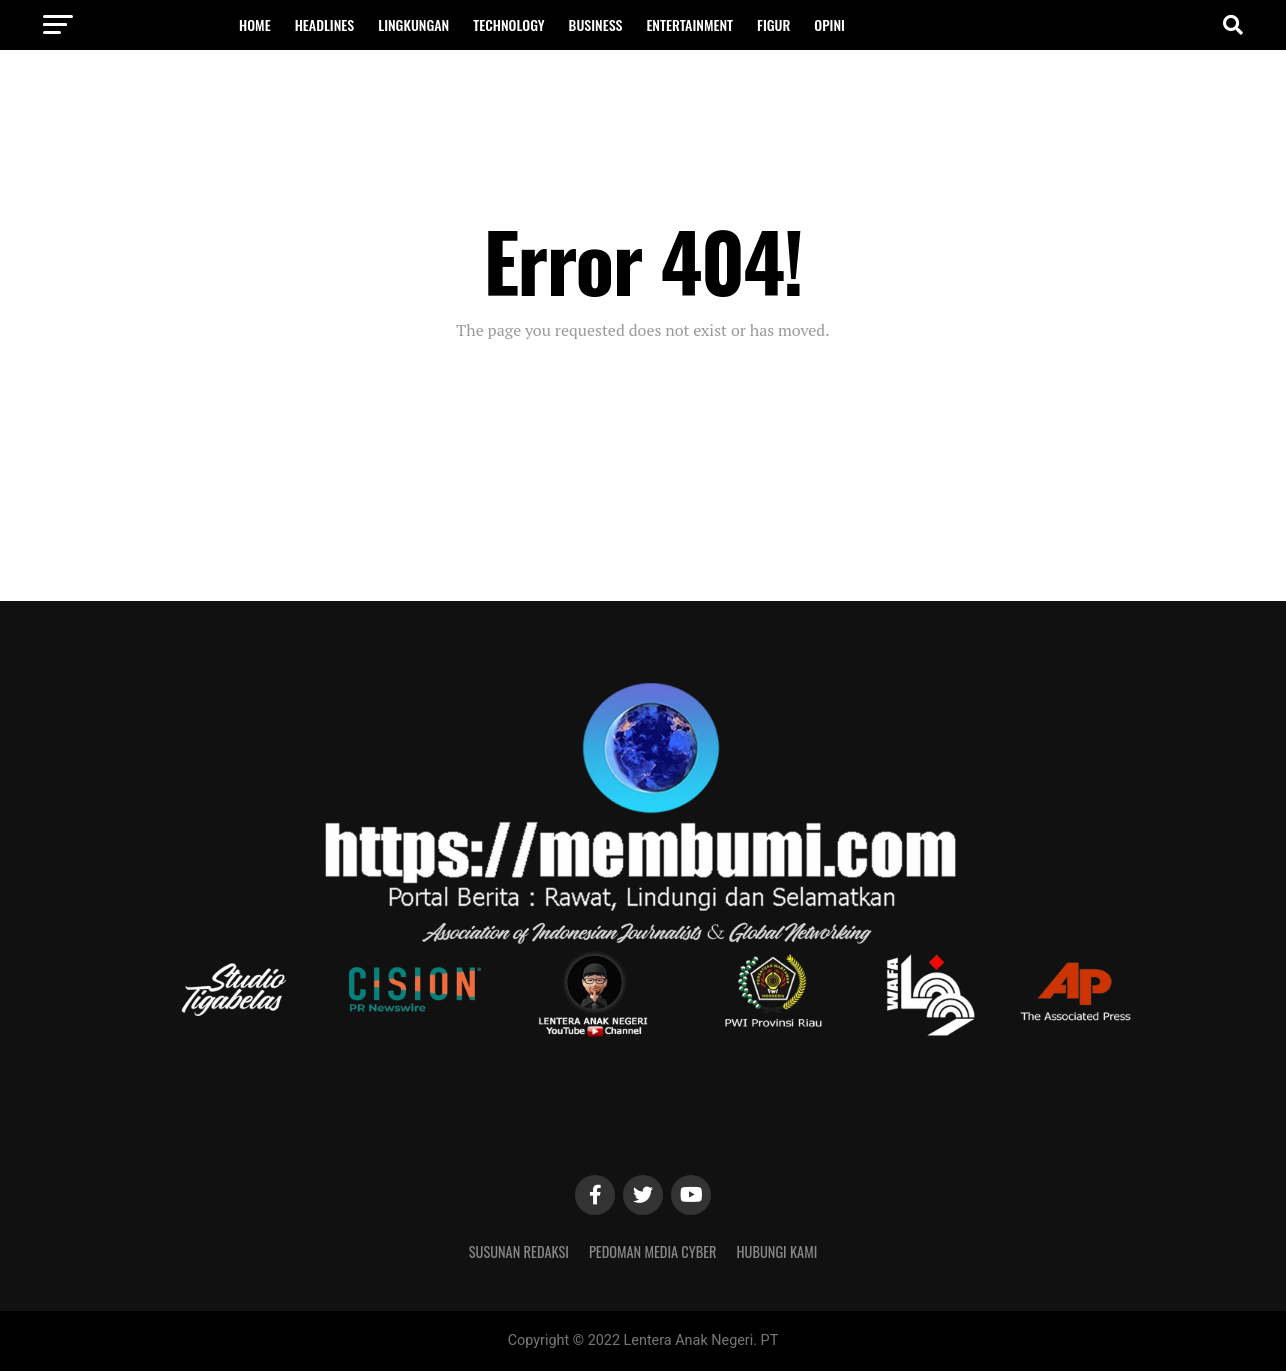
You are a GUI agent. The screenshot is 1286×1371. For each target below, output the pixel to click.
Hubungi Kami (777, 1251)
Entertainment (689, 24)
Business (596, 24)
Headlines (325, 24)
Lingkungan (413, 24)
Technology (508, 24)
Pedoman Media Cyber (653, 1251)
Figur (773, 24)
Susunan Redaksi (519, 1251)
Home (255, 24)
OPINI (829, 24)
